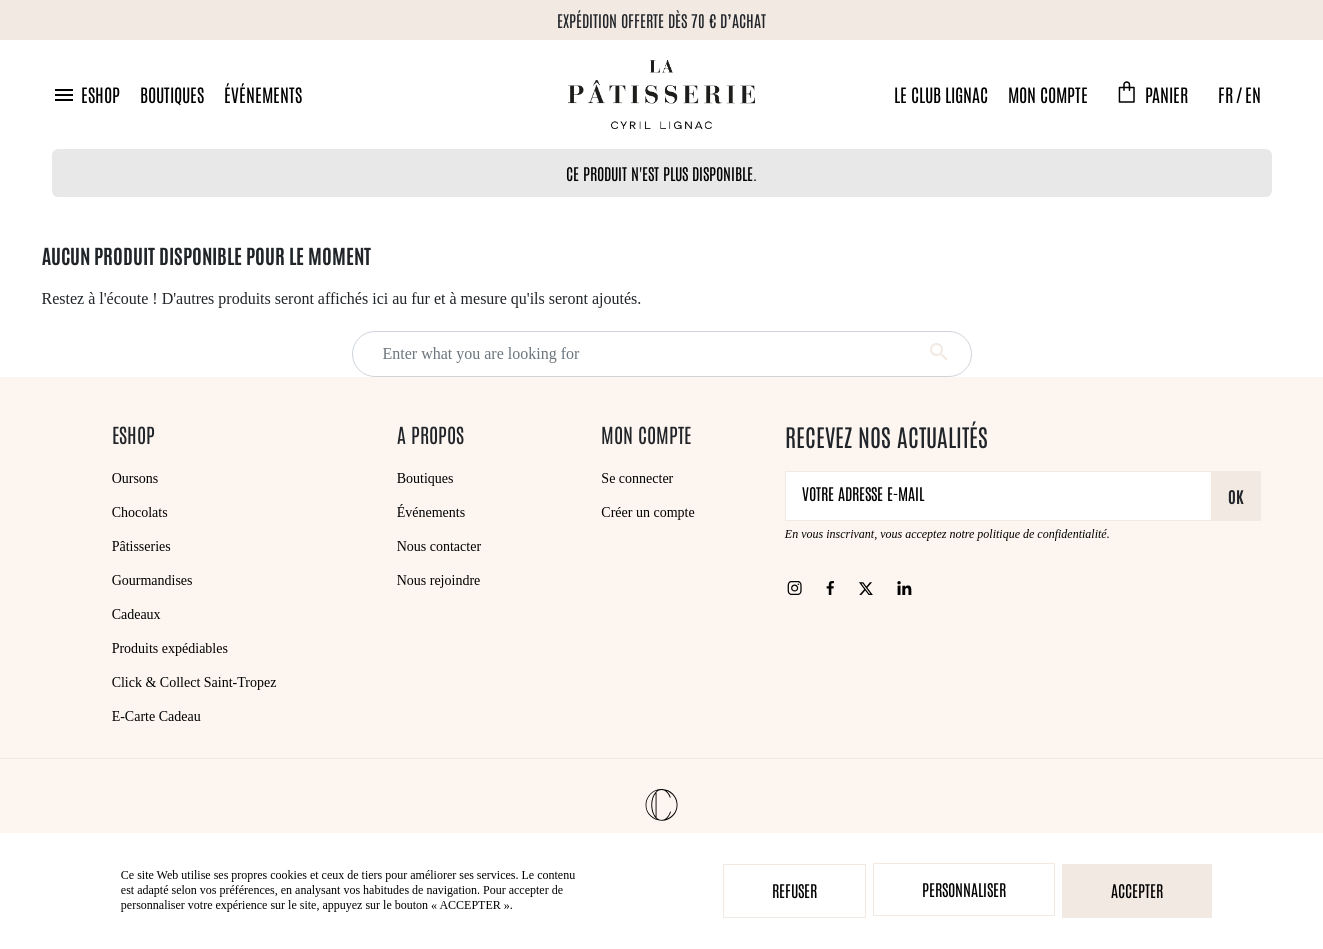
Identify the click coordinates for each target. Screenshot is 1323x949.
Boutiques (172, 94)
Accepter (1137, 890)
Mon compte (1048, 94)
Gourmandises (152, 580)
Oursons (135, 478)
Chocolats (140, 512)
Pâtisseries (141, 546)
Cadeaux (136, 614)
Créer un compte (647, 512)
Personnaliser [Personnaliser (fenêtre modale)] (964, 889)
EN (1253, 94)
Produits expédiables (170, 648)
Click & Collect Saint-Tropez (194, 682)
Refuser (794, 890)
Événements (263, 94)
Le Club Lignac (941, 94)
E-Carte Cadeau (156, 716)
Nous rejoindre (439, 580)
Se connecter (637, 478)
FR (1225, 94)
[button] (86, 94)
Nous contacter (439, 546)
